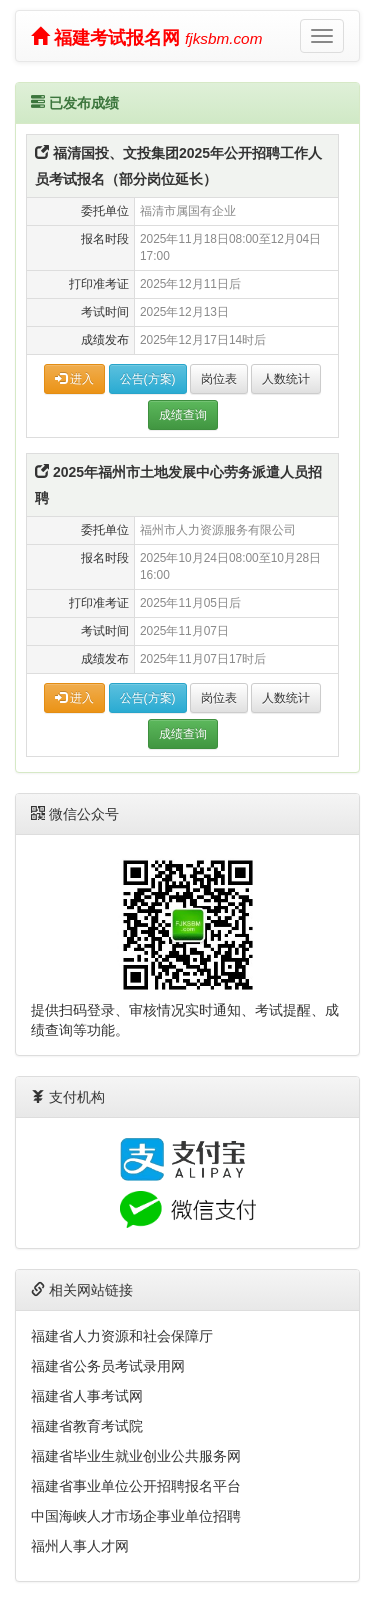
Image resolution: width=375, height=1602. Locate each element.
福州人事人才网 (80, 1546)
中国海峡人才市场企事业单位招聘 (136, 1516)
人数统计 (286, 379)
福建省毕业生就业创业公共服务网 (136, 1456)
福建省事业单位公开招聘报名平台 (136, 1486)
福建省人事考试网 (87, 1396)
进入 (74, 379)
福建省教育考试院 (87, 1426)
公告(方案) (148, 379)
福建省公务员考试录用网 (108, 1366)
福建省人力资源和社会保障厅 (122, 1336)
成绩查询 (183, 415)
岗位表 (219, 379)
